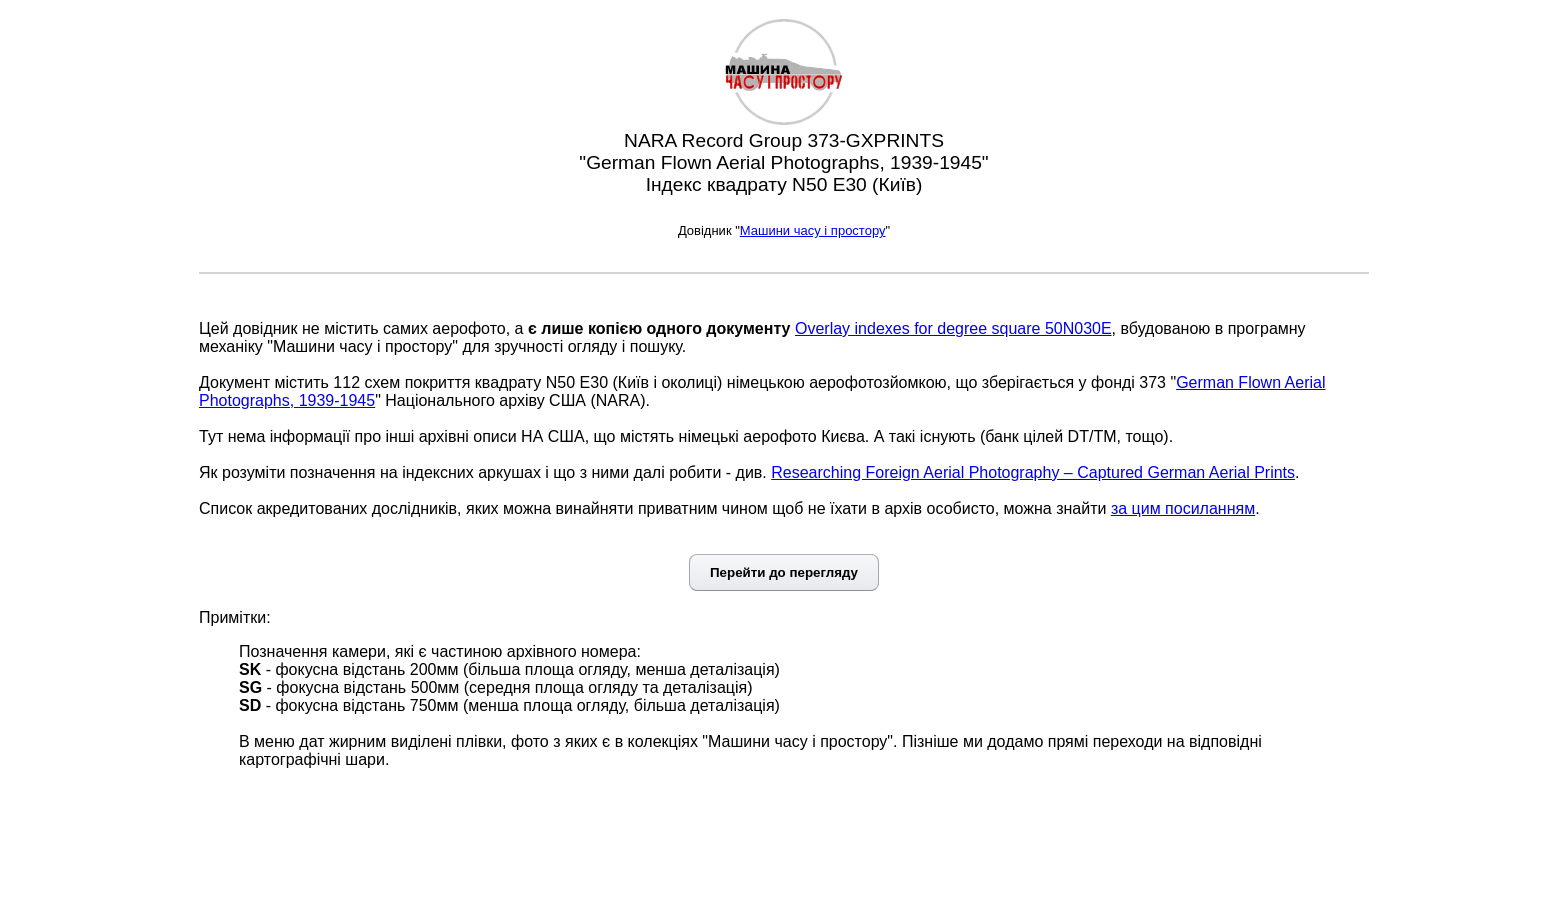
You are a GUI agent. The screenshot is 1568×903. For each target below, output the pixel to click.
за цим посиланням (1183, 508)
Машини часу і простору (813, 230)
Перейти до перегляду (784, 572)
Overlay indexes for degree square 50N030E (953, 328)
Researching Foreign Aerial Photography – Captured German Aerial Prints (1033, 472)
